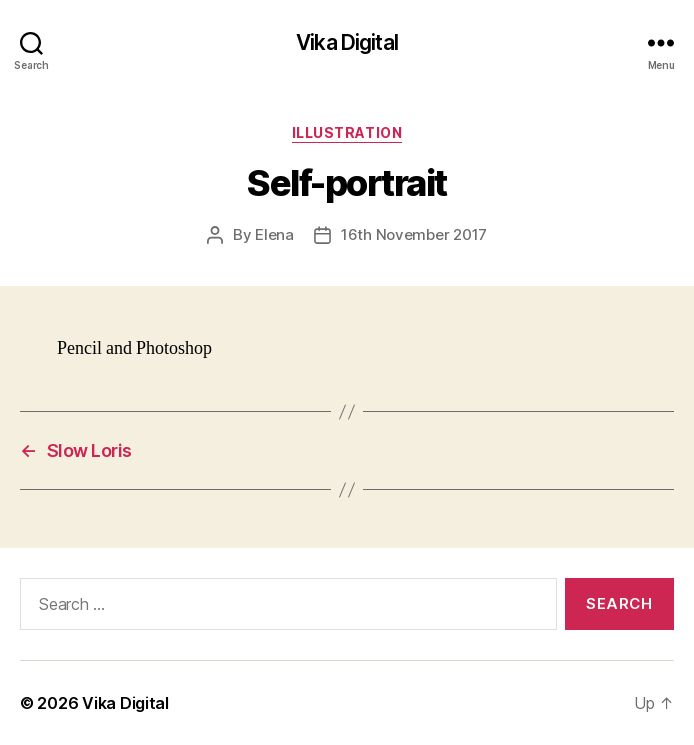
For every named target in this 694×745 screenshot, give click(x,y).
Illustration (347, 132)
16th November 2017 (414, 234)
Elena (274, 234)
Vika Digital (347, 42)
